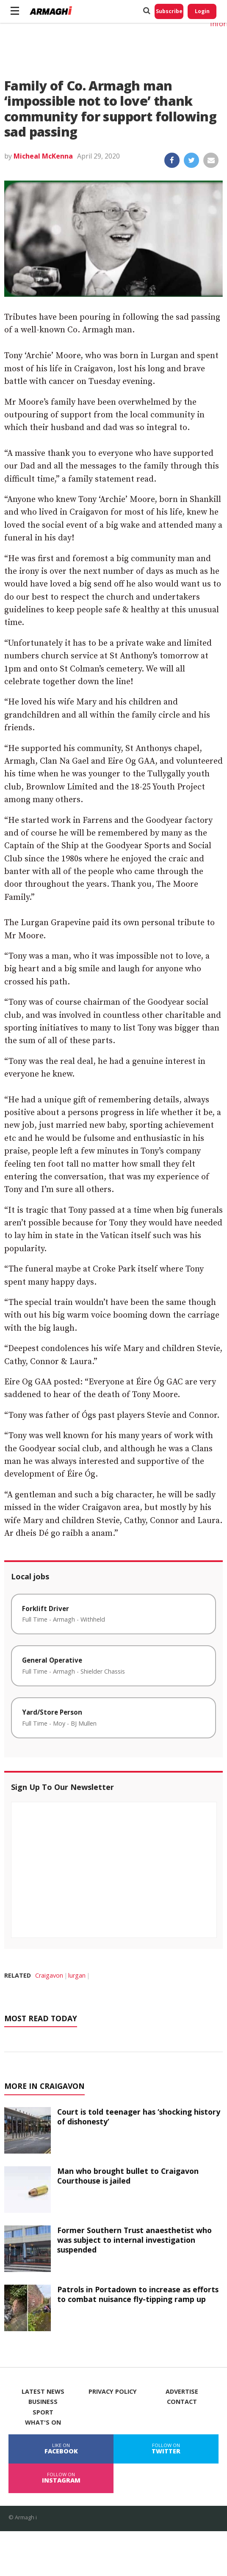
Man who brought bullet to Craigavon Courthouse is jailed (128, 2176)
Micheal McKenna (43, 156)
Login (202, 11)
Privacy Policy (113, 2392)
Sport (43, 2412)
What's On (43, 2422)
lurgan (77, 1975)
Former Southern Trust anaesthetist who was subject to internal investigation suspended (134, 2240)
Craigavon (49, 1975)
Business (43, 2402)
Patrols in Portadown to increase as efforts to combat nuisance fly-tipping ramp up (138, 2294)
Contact (182, 2402)
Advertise (182, 2392)
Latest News (43, 2392)
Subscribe (169, 11)
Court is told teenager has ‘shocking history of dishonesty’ (138, 2117)
